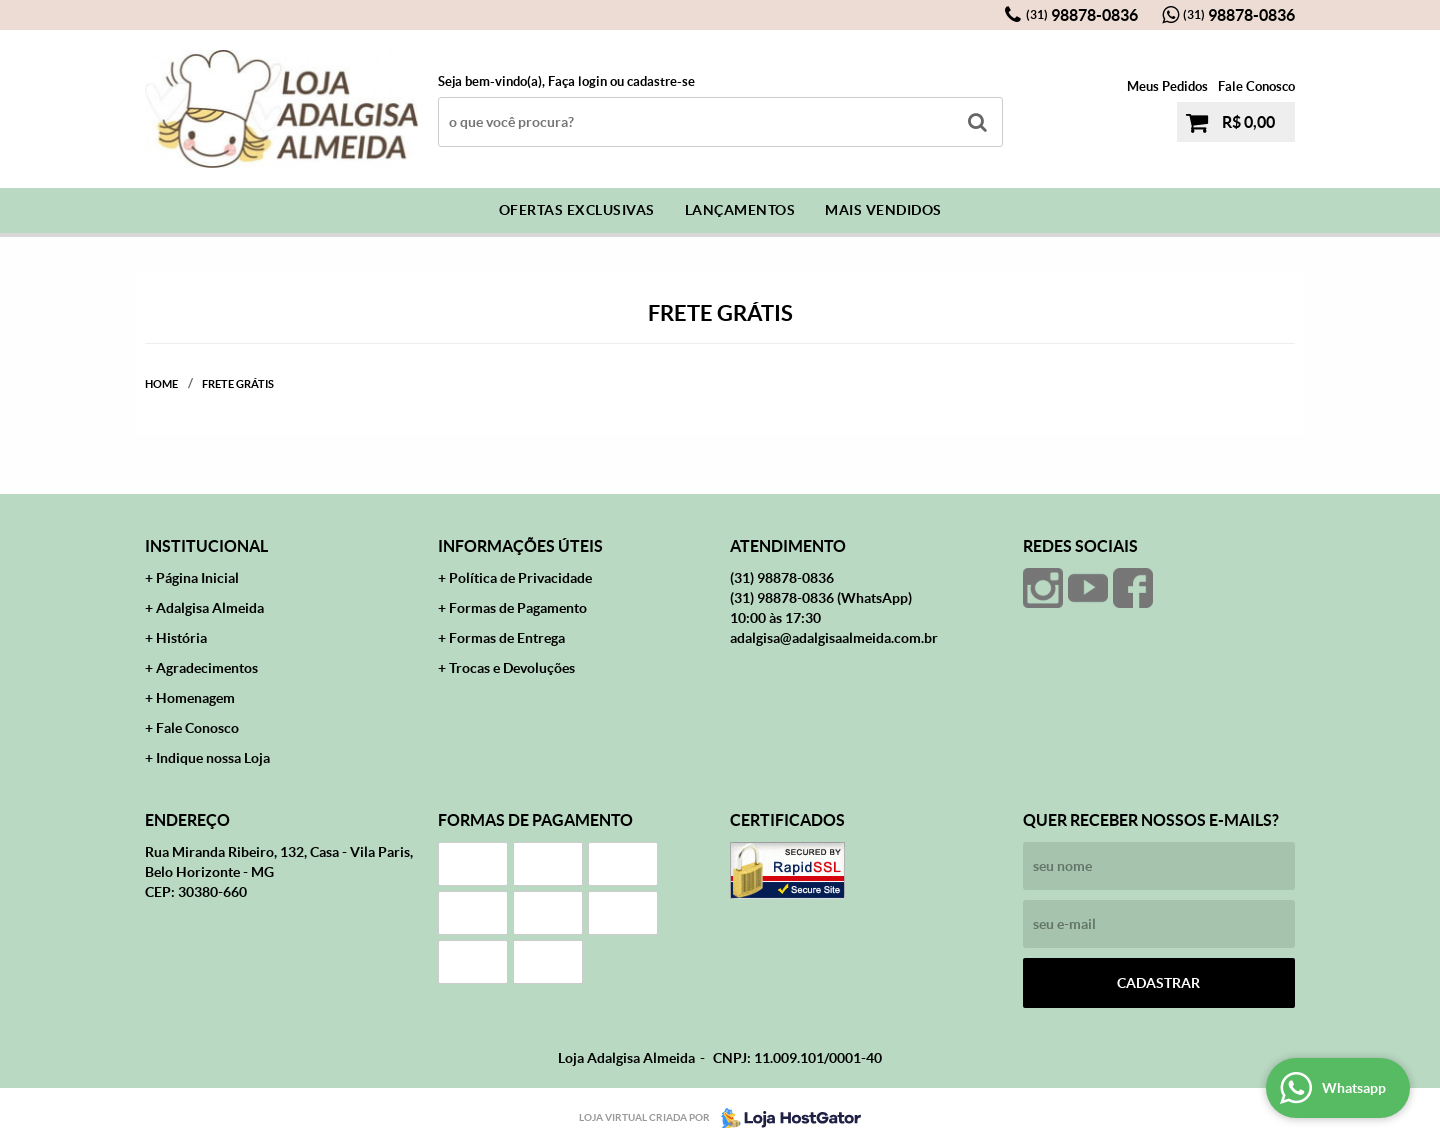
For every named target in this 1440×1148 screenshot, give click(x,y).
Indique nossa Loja (213, 758)
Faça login (577, 81)
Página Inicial (197, 578)
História (181, 638)
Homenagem (195, 698)
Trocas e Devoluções (512, 668)
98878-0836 (1082, 15)
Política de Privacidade (520, 578)
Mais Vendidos (883, 210)
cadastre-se (661, 81)
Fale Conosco (1256, 86)
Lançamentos (740, 210)
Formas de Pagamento (518, 608)
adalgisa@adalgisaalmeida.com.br (834, 638)
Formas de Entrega (507, 638)
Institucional (206, 546)
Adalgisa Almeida (210, 608)
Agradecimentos (207, 668)
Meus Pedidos (1167, 86)
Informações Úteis (520, 546)
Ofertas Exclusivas (577, 210)
